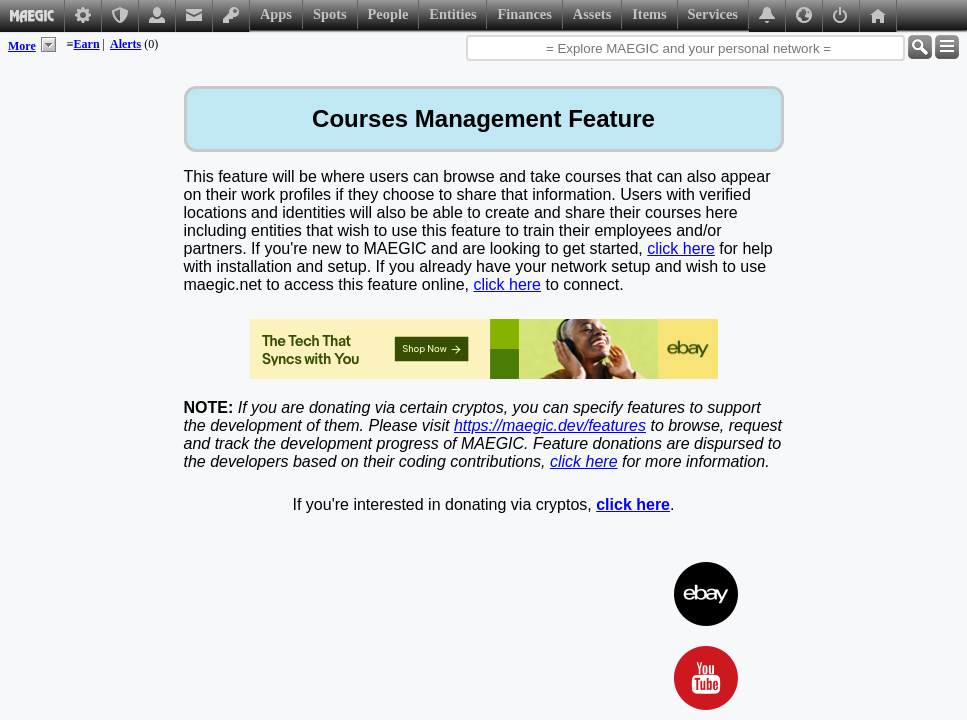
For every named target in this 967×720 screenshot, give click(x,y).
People (388, 14)
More (22, 46)
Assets (592, 14)
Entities (452, 14)
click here (681, 248)
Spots (330, 14)
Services (713, 14)
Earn (87, 44)
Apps (276, 14)
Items (649, 14)
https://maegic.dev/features (550, 425)
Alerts (125, 44)
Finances (524, 14)
